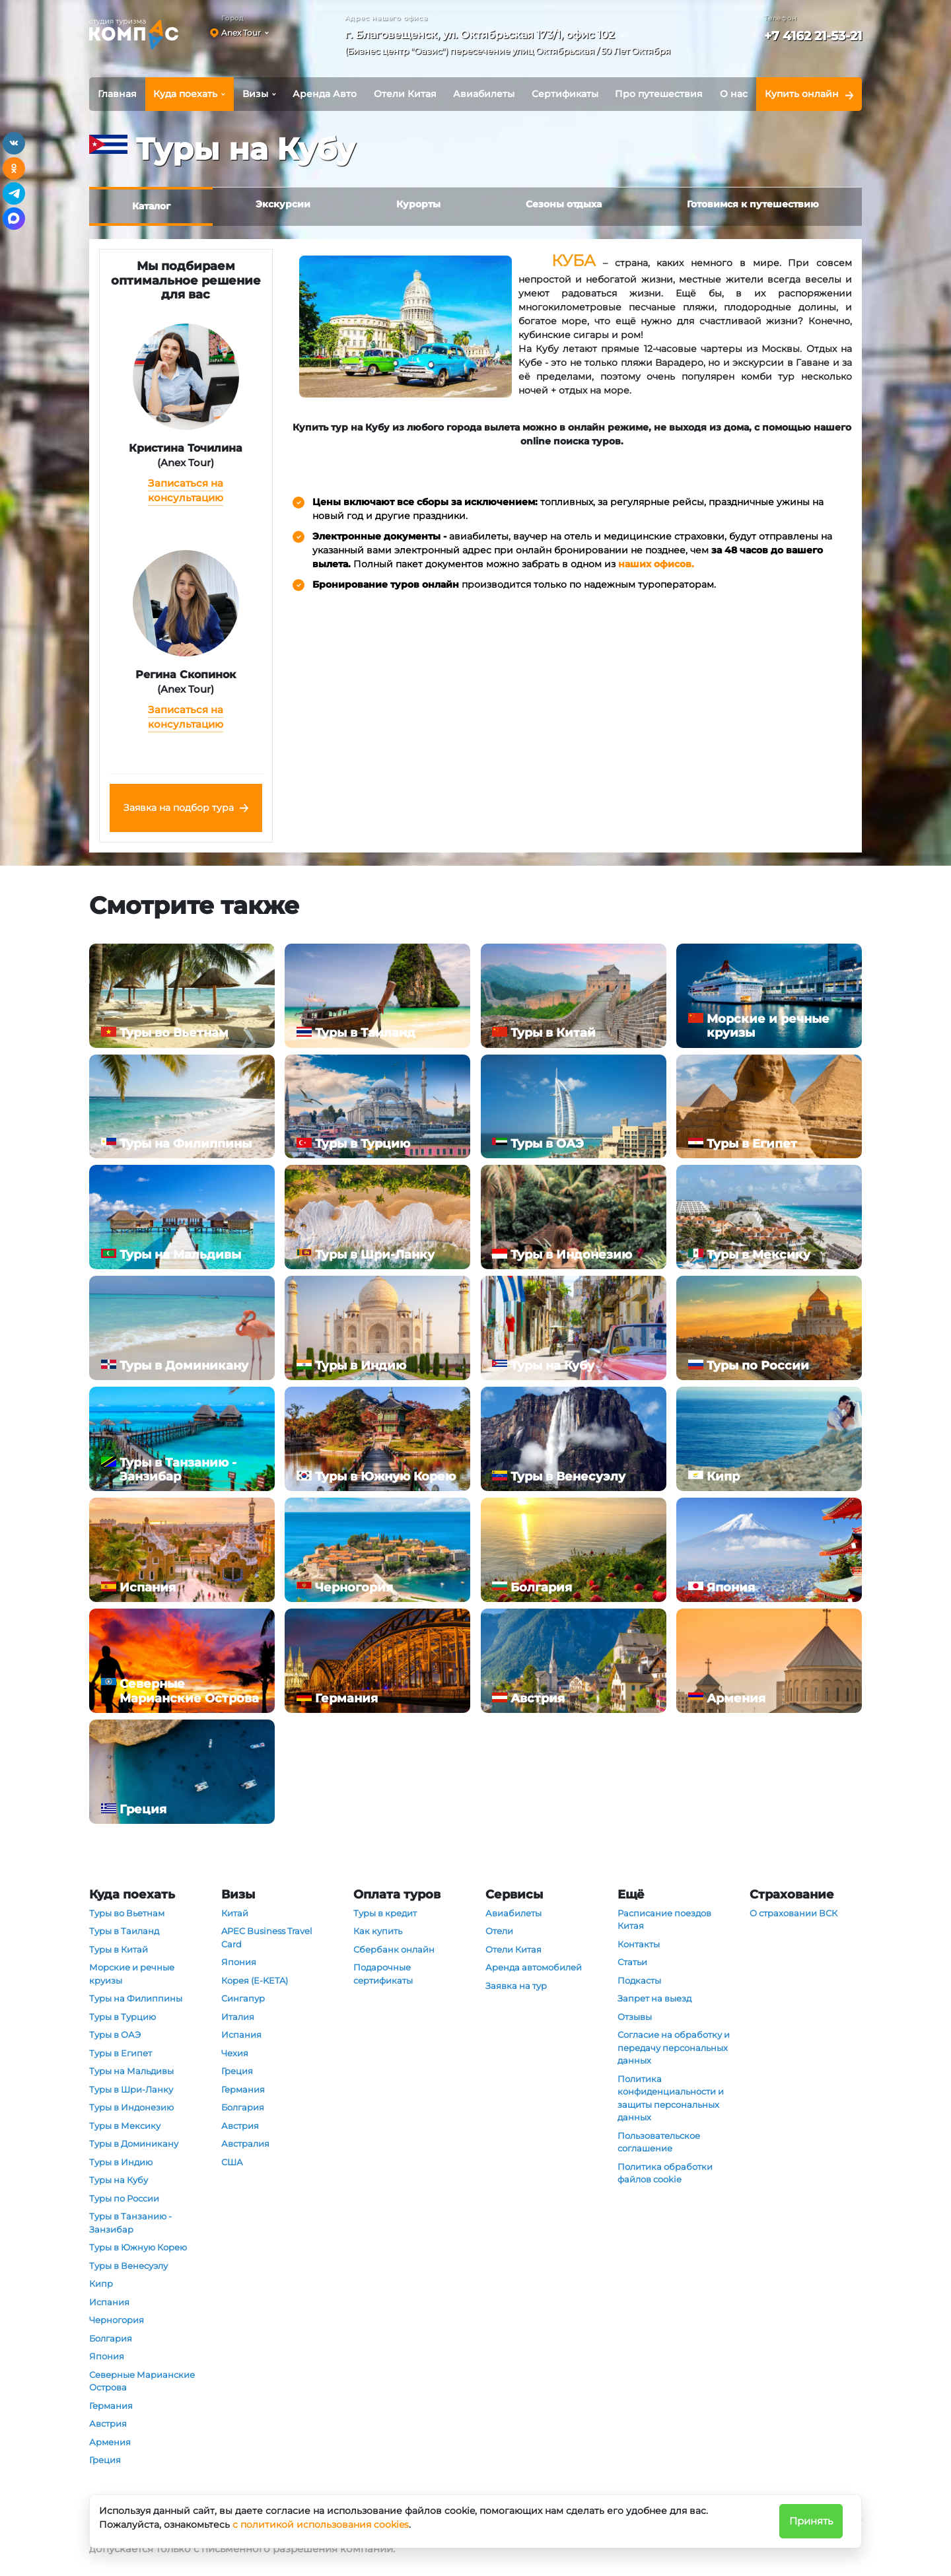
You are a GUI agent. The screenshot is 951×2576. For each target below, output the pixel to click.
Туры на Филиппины (135, 1998)
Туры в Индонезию (131, 2107)
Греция (105, 2459)
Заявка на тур (516, 1985)
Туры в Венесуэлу (128, 2265)
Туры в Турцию (122, 2016)
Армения (110, 2442)
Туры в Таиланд (124, 1931)
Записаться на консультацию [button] (185, 491)
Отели (499, 1931)
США (232, 2162)
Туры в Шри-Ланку (131, 2089)
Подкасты (639, 1980)
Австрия (108, 2423)
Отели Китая (405, 94)
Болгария (110, 2338)
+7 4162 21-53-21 (813, 36)
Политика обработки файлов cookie (665, 2173)
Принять (811, 2521)
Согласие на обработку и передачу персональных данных (673, 2047)
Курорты (418, 204)
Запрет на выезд (654, 1998)
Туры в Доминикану (133, 2143)
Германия (111, 2405)
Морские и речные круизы (131, 1974)
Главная (117, 94)
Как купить (377, 1931)
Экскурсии (283, 204)
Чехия (234, 2053)
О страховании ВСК (793, 1913)
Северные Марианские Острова (142, 2381)
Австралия (245, 2143)
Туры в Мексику (124, 2125)
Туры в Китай (118, 1949)
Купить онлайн (802, 94)
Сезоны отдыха (564, 204)
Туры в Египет (120, 2053)
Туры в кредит (385, 1913)
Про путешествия (659, 94)
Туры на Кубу (118, 2180)
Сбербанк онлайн (394, 1949)
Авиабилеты (483, 94)
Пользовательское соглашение (658, 2142)
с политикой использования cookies (320, 2524)
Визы (255, 94)
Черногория (116, 2320)
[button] (512, 45)
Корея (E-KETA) (254, 1980)
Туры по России (124, 2198)
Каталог (151, 206)
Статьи (632, 1962)
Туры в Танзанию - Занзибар (130, 2223)
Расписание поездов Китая (664, 1920)
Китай (234, 1913)
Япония (106, 2356)
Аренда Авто (325, 94)
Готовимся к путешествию (753, 204)
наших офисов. (656, 564)
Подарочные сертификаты (383, 1974)
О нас (734, 94)
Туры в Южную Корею (138, 2247)
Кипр (101, 2283)
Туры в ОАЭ (115, 2034)
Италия (237, 2016)
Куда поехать (185, 94)
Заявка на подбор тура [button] (178, 808)
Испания (109, 2302)
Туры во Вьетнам (126, 1913)
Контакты (638, 1944)
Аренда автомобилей (533, 1967)
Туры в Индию (121, 2162)
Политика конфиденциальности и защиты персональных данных (670, 2098)
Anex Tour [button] (241, 33)
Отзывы (634, 2016)
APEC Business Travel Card (266, 1937)
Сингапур (243, 1998)
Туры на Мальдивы (131, 2071)
